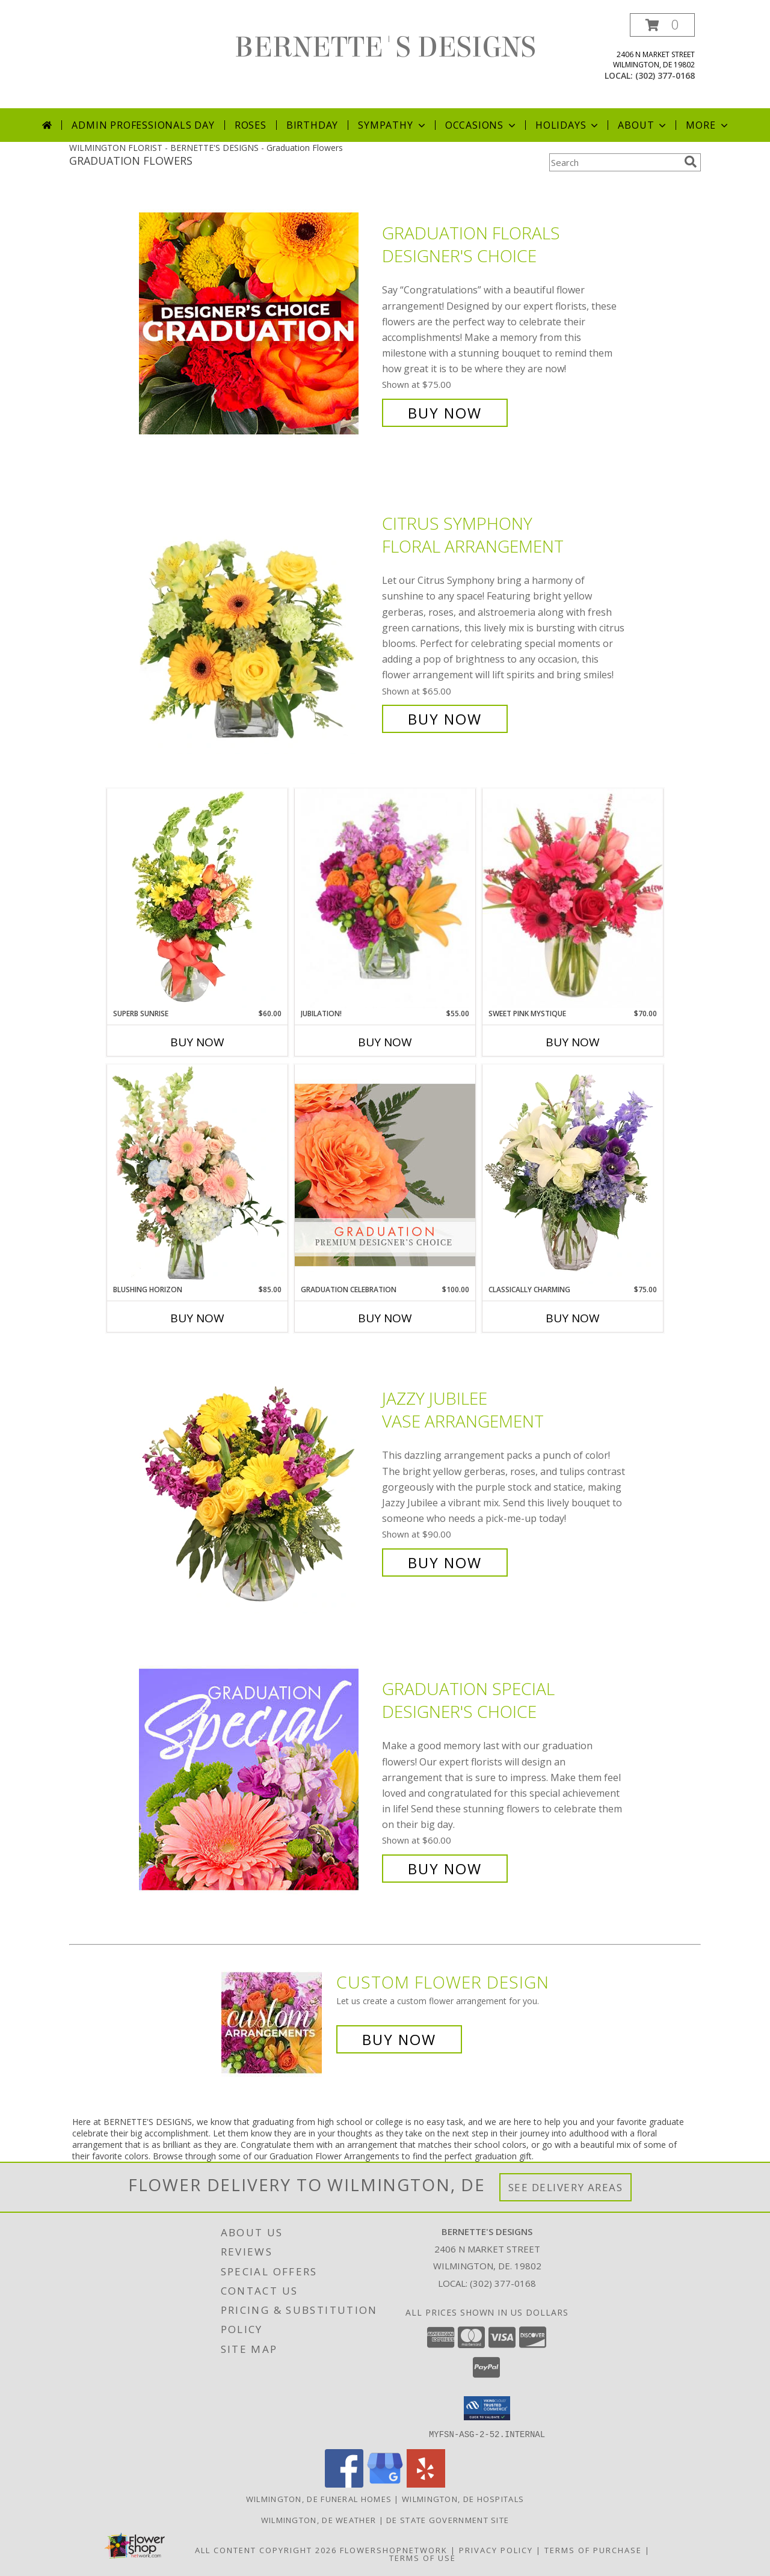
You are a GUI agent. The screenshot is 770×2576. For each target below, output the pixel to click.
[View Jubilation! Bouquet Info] (385, 898)
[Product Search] (614, 162)
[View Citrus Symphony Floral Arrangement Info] (257, 621)
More (708, 125)
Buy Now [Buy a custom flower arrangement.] (399, 2039)
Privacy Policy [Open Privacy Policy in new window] (496, 2549)
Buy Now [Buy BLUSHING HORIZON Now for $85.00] (197, 1318)
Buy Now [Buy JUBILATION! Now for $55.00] (385, 1042)
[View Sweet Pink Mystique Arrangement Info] (572, 898)
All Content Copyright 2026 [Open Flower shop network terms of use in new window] (266, 2549)
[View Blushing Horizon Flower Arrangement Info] (197, 1174)
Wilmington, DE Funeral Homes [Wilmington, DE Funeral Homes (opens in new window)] (319, 2498)
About (643, 125)
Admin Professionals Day (143, 125)
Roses (250, 125)
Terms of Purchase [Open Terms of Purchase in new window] (593, 2549)
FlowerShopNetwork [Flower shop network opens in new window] (394, 2549)
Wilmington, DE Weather (319, 2519)
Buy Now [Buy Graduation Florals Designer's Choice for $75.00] (445, 413)
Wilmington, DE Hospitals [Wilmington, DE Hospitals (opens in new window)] (463, 2498)
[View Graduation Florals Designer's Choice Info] (257, 323)
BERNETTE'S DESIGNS (385, 47)
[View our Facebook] (344, 2483)
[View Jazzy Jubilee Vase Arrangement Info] (257, 1480)
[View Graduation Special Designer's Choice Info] (257, 1779)
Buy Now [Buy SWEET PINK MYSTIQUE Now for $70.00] (573, 1042)
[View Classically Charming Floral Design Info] (572, 1174)
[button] (662, 25)
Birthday (312, 125)
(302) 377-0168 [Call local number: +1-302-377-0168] (665, 75)
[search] (690, 161)
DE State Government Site (447, 2519)
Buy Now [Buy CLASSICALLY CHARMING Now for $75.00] (573, 1318)
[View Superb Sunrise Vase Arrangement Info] (197, 898)
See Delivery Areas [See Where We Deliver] (565, 2187)
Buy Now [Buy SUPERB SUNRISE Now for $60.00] (197, 1042)
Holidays (567, 125)
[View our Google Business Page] (385, 2483)
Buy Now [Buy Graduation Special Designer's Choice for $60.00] (445, 1868)
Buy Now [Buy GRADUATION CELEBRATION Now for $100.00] (385, 1318)
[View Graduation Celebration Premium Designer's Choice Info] (385, 1174)
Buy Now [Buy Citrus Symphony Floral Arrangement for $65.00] (445, 719)
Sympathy (392, 125)
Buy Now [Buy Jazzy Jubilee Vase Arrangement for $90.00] (445, 1562)
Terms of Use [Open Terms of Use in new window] (422, 2557)
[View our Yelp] (426, 2483)
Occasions (481, 125)
